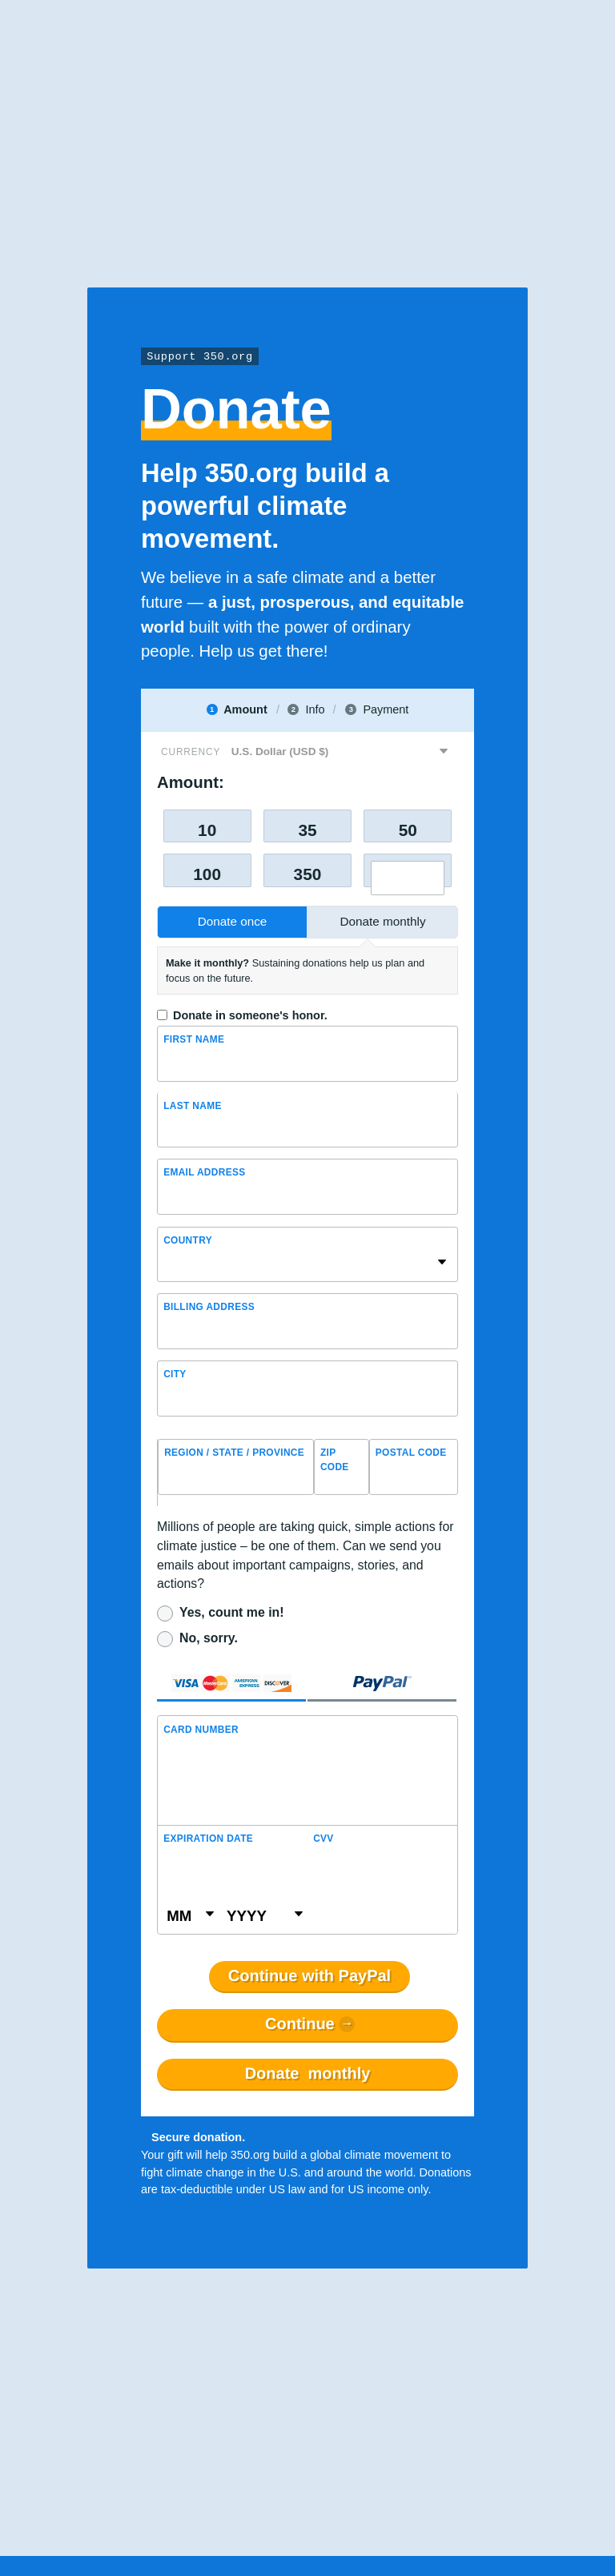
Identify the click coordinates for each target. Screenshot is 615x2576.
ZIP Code (334, 1460)
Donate (308, 2074)
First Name (193, 1039)
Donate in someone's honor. (250, 1015)
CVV (323, 1838)
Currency (190, 752)
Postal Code (411, 1452)
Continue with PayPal (309, 1976)
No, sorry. (208, 1638)
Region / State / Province (234, 1452)
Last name (192, 1105)
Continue (300, 2024)
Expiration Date (208, 1838)
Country (187, 1240)
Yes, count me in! (231, 1612)
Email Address (204, 1172)
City (175, 1374)
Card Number (201, 1729)
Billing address (209, 1306)
